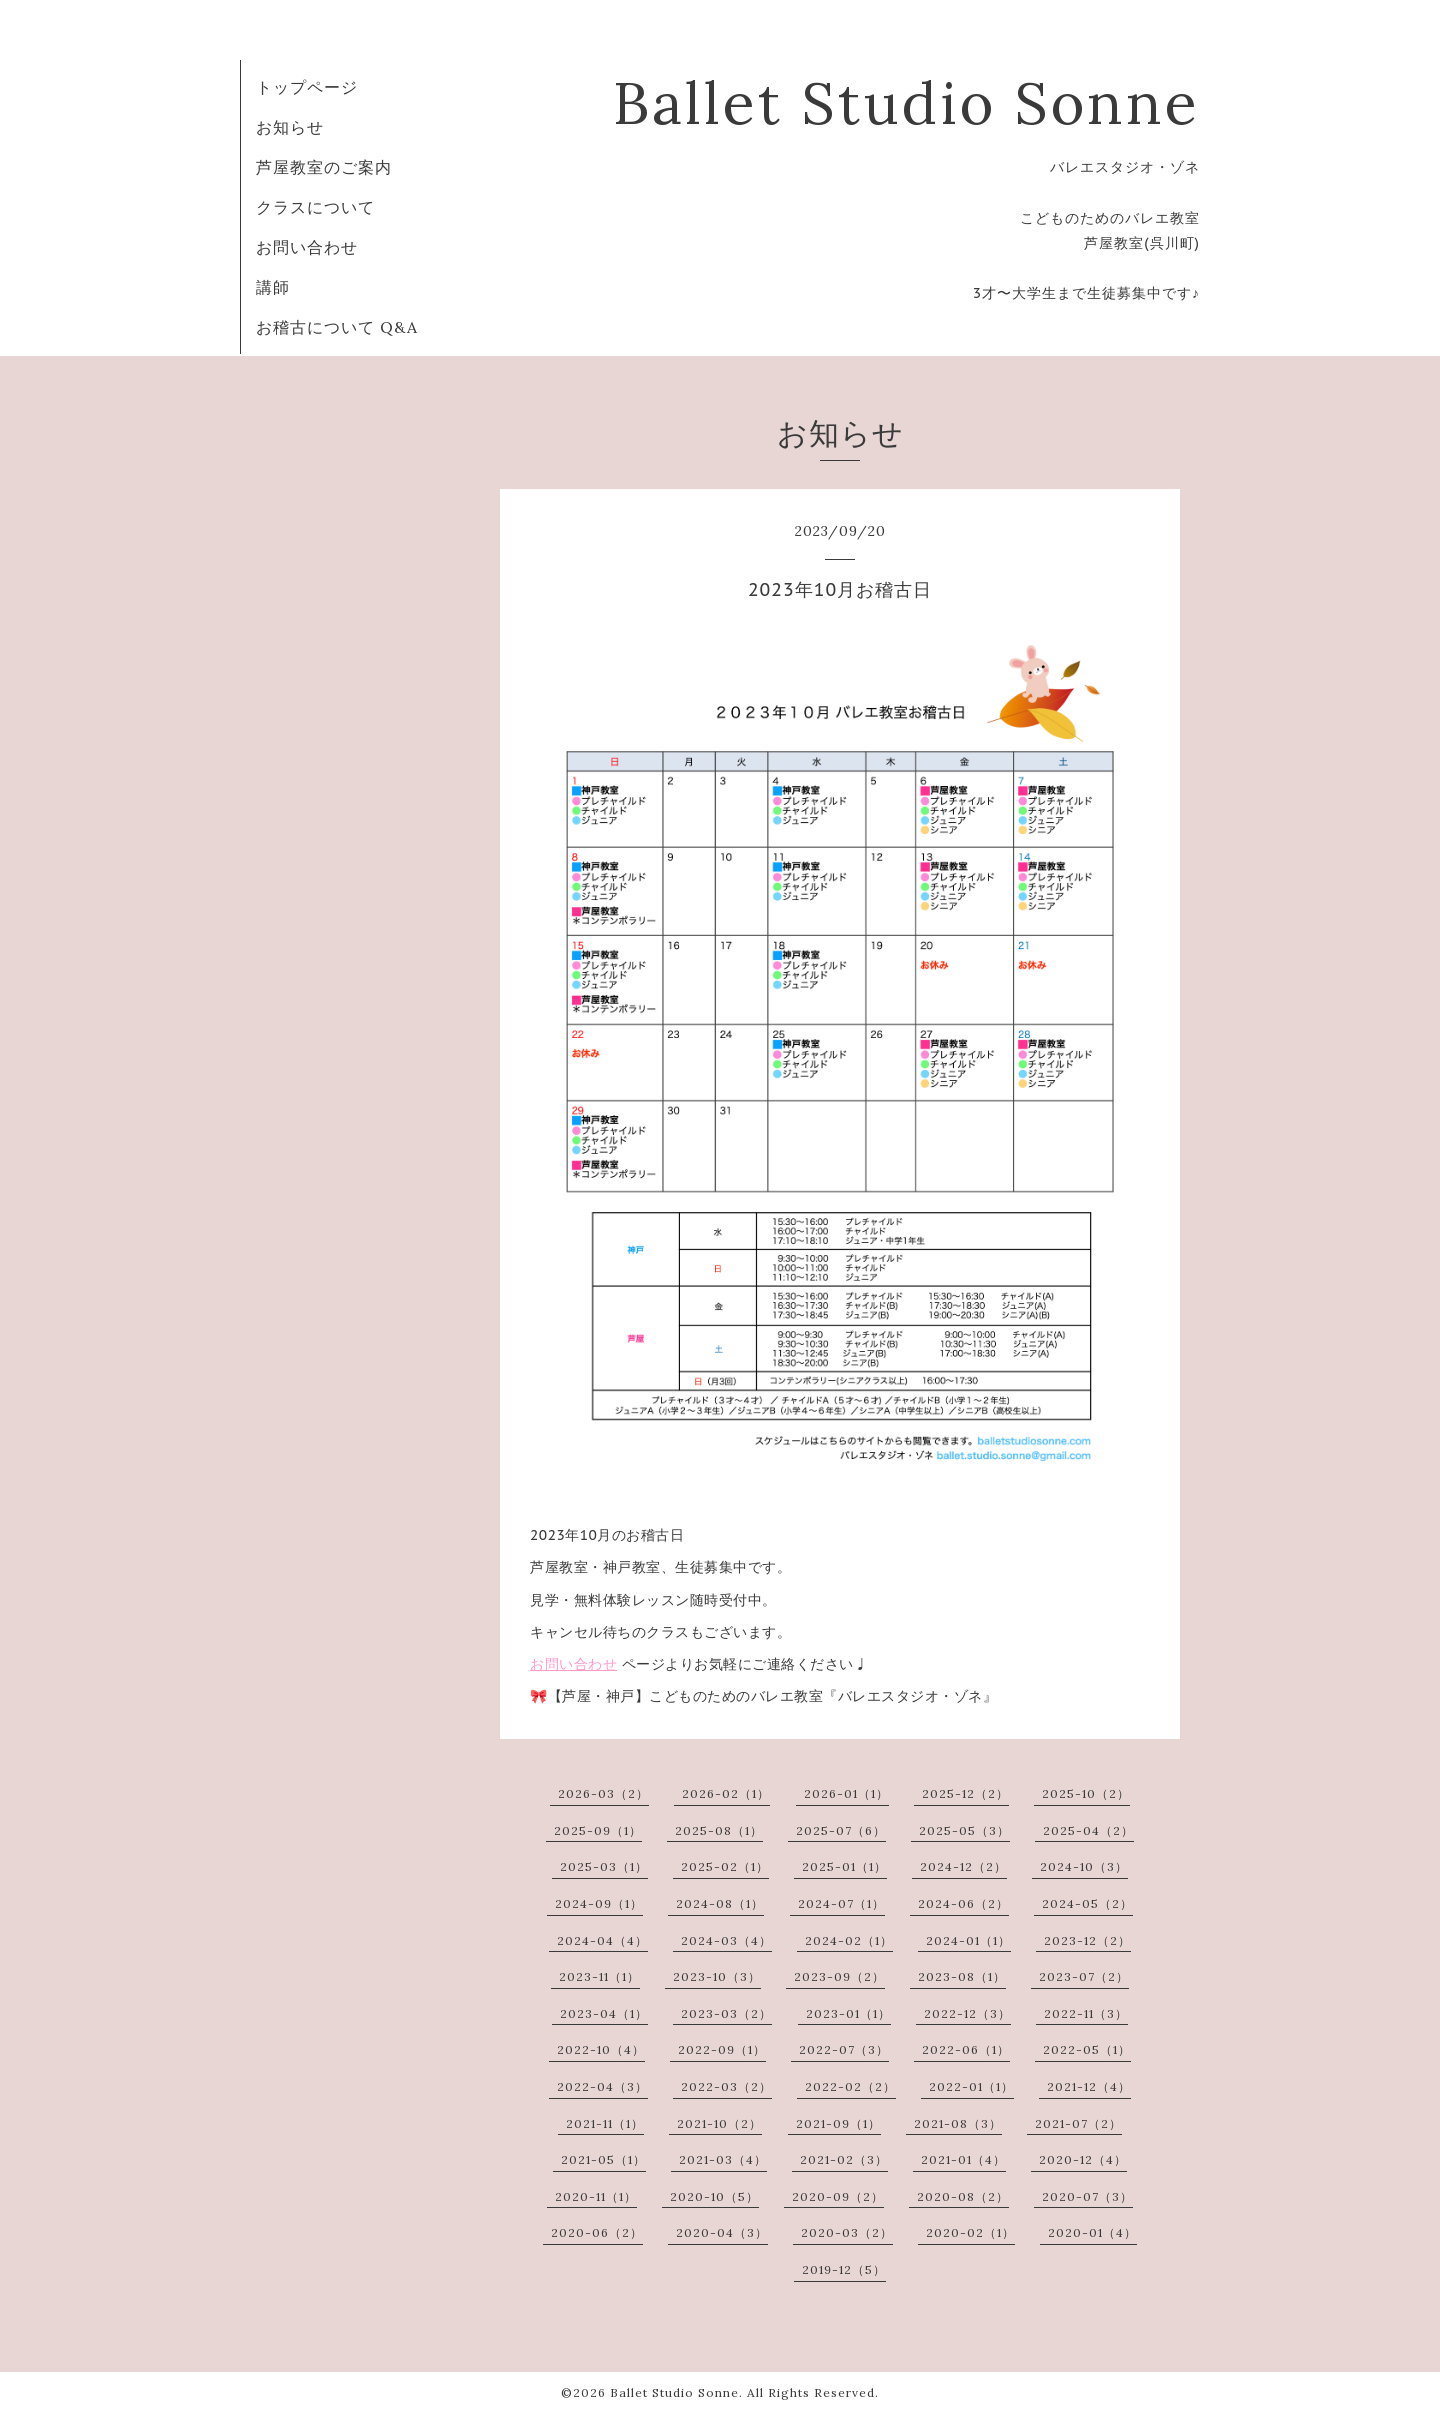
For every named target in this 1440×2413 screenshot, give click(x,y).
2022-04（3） (602, 2086)
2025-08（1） (719, 1830)
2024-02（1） (849, 1940)
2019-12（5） (844, 2269)
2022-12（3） (967, 2013)
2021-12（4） (1089, 2086)
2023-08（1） (962, 1976)
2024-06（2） (963, 1903)
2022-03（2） (726, 2086)
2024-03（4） (726, 1940)
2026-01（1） (846, 1793)
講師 (273, 287)
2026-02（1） (726, 1793)
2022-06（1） (966, 2049)
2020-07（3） (1087, 2196)
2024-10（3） (1084, 1866)
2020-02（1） (970, 2232)
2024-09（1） (599, 1903)
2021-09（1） (838, 2123)
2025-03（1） (604, 1866)
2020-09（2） (838, 2196)
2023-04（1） (604, 2013)
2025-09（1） (598, 1830)
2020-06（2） (597, 2232)
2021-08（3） (958, 2123)
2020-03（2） (847, 2232)
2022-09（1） (722, 2049)
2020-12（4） (1083, 2159)
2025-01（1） (844, 1866)
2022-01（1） (971, 2086)
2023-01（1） (848, 2013)
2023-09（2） (839, 1976)
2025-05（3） (964, 1830)
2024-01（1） (968, 1940)
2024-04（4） (602, 1940)
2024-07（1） (841, 1903)
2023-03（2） (726, 2013)
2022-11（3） (1086, 2013)
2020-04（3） (722, 2232)
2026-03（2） (603, 1793)
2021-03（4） (723, 2159)
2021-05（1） (603, 2159)
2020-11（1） (596, 2196)
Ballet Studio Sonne (906, 102)
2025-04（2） (1088, 1830)
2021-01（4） (963, 2159)
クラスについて (315, 207)
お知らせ (290, 127)
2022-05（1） (1087, 2049)
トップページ (307, 87)
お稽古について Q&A (337, 327)
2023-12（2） (1087, 1940)
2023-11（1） (599, 1976)
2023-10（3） (717, 1976)
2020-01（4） (1092, 2232)
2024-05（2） (1087, 1903)
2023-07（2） (1084, 1976)
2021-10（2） (719, 2123)
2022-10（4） (601, 2049)
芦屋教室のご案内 (324, 167)
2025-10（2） (1086, 1793)
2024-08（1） (720, 1903)
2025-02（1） (725, 1866)
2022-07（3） (844, 2049)
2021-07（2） (1078, 2123)
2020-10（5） (714, 2196)
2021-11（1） (605, 2123)
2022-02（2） (850, 2086)
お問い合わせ (307, 247)
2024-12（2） (963, 1866)
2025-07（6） (841, 1830)
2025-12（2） (965, 1793)
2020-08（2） (963, 2196)
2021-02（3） (844, 2159)
